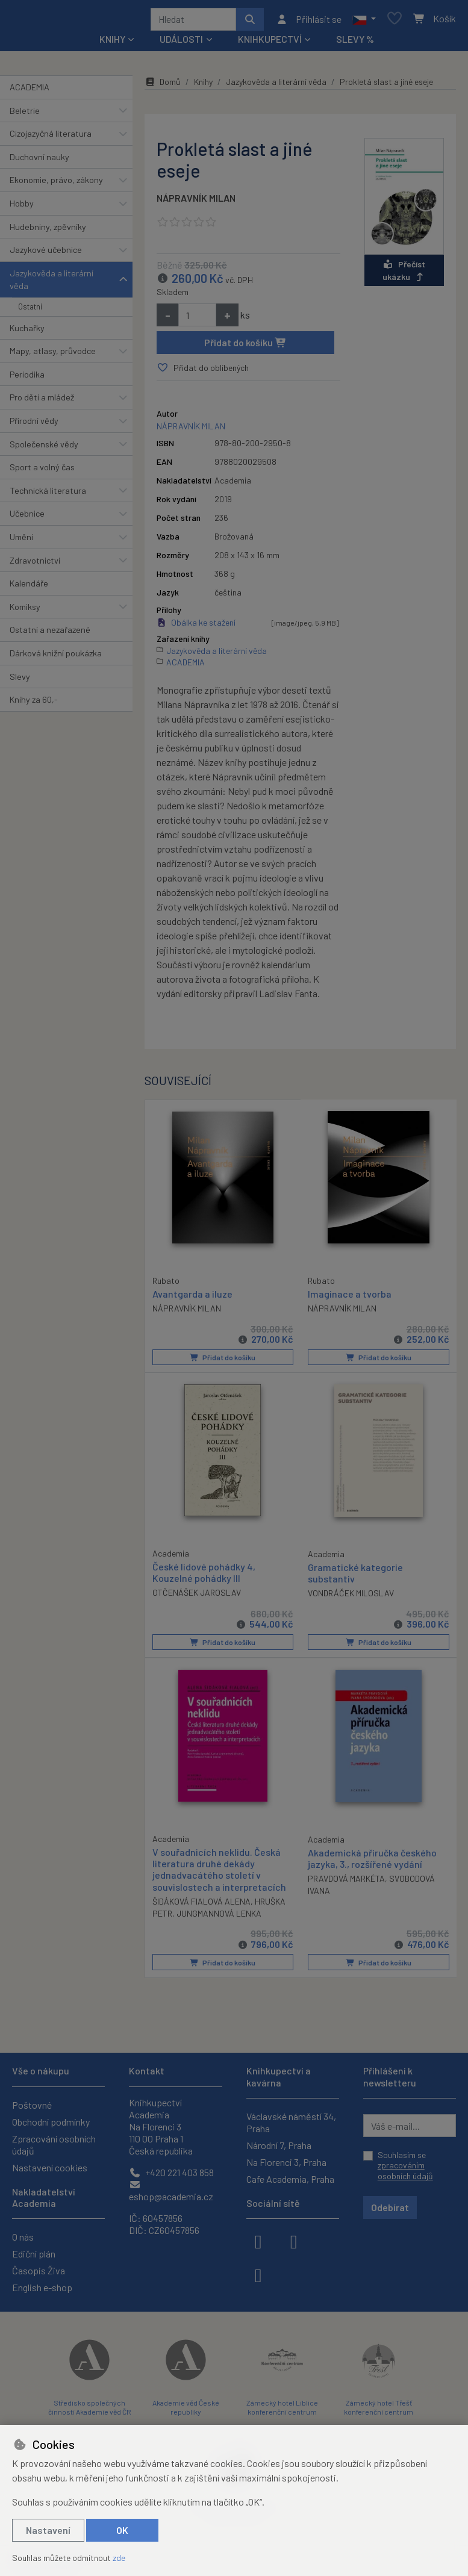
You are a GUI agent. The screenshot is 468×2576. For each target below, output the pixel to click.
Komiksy (25, 611)
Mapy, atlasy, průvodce (53, 355)
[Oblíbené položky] (394, 21)
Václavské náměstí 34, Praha (291, 2122)
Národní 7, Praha (278, 2145)
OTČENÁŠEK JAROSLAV (196, 1596)
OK (122, 2530)
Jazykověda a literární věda (51, 284)
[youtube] (258, 2274)
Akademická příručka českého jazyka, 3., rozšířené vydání (372, 1861)
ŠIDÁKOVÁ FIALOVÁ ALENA (201, 1904)
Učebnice (27, 517)
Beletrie (25, 115)
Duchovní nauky (39, 161)
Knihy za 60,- (34, 703)
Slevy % (355, 43)
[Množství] (197, 319)
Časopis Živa (38, 2270)
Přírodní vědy (34, 425)
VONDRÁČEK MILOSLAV (351, 1596)
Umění (21, 541)
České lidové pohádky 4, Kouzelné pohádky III (203, 1575)
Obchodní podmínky (51, 2121)
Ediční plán (33, 2253)
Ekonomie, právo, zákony (56, 184)
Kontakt (146, 2070)
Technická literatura (48, 495)
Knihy (203, 86)
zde (119, 2558)
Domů (163, 86)
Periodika (27, 378)
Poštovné (32, 2105)
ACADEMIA (29, 91)
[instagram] (294, 2241)
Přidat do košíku (245, 346)
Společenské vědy (44, 448)
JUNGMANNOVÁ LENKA (218, 1916)
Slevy (20, 681)
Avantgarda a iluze (192, 1297)
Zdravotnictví (35, 564)
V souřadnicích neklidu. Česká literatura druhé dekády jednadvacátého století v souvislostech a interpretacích (219, 1872)
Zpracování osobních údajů (54, 2144)
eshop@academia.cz (171, 2191)
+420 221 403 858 (171, 2172)
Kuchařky (27, 332)
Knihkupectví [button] (270, 43)
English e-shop (42, 2287)
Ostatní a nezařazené (50, 634)
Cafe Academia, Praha (290, 2179)
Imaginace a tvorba (350, 1298)
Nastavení (48, 2530)
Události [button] (181, 43)
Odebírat (390, 2207)
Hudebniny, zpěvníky (48, 231)
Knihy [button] (112, 43)
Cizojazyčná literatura (51, 137)
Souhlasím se (405, 2165)
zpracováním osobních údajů (405, 2170)
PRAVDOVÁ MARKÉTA (346, 1881)
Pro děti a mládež (42, 401)
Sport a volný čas (42, 471)
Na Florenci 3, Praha (286, 2162)
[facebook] (258, 2241)
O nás (23, 2236)
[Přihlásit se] (309, 21)
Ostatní (30, 311)
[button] (364, 21)
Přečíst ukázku (404, 274)
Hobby (22, 207)
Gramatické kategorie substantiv (355, 1576)
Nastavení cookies (49, 2167)
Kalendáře (29, 587)
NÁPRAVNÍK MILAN (196, 202)
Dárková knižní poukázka (56, 657)
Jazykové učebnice (46, 254)
